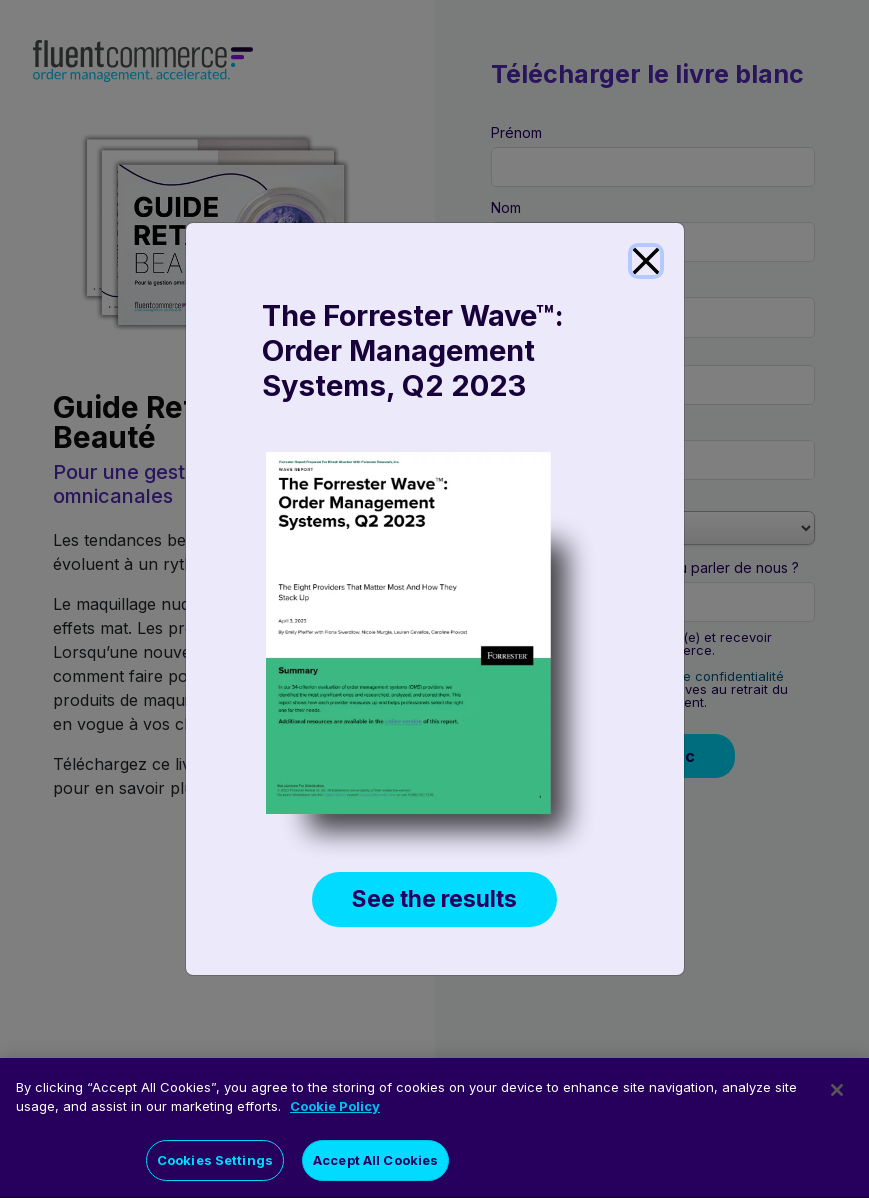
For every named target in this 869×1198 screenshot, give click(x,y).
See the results (434, 899)
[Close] (646, 261)
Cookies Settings (215, 1168)
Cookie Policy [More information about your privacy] (335, 1114)
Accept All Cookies (375, 1168)
